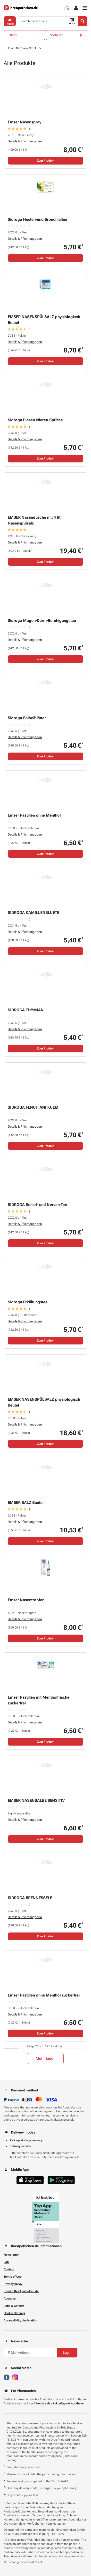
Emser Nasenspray (24, 122)
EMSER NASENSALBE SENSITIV (36, 1800)
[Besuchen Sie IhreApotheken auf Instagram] (15, 2377)
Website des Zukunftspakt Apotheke (59, 2403)
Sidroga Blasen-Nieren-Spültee (35, 420)
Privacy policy (13, 2284)
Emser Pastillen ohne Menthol (34, 815)
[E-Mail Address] (30, 2352)
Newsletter (11, 2254)
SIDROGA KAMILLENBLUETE (33, 912)
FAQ (6, 2262)
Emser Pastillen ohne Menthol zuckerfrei (44, 1995)
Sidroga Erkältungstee (28, 1302)
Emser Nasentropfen (26, 1600)
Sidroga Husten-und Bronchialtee (37, 219)
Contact (9, 2269)
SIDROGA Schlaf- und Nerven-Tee (37, 1204)
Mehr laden (46, 2058)
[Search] (82, 21)
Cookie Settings (14, 2313)
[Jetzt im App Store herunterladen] (30, 2180)
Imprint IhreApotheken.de (21, 2291)
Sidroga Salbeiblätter (27, 718)
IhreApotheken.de (69, 2107)
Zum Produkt (45, 160)
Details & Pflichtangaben (25, 141)
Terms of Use (13, 2276)
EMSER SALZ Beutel (25, 1502)
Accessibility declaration (20, 2320)
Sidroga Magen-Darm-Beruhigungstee (42, 620)
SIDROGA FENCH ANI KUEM (33, 1107)
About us (10, 2298)
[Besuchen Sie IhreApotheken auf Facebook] (6, 2377)
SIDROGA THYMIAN (26, 1010)
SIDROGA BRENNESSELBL (31, 1897)
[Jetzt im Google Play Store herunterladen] (61, 2180)
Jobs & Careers (14, 2306)
